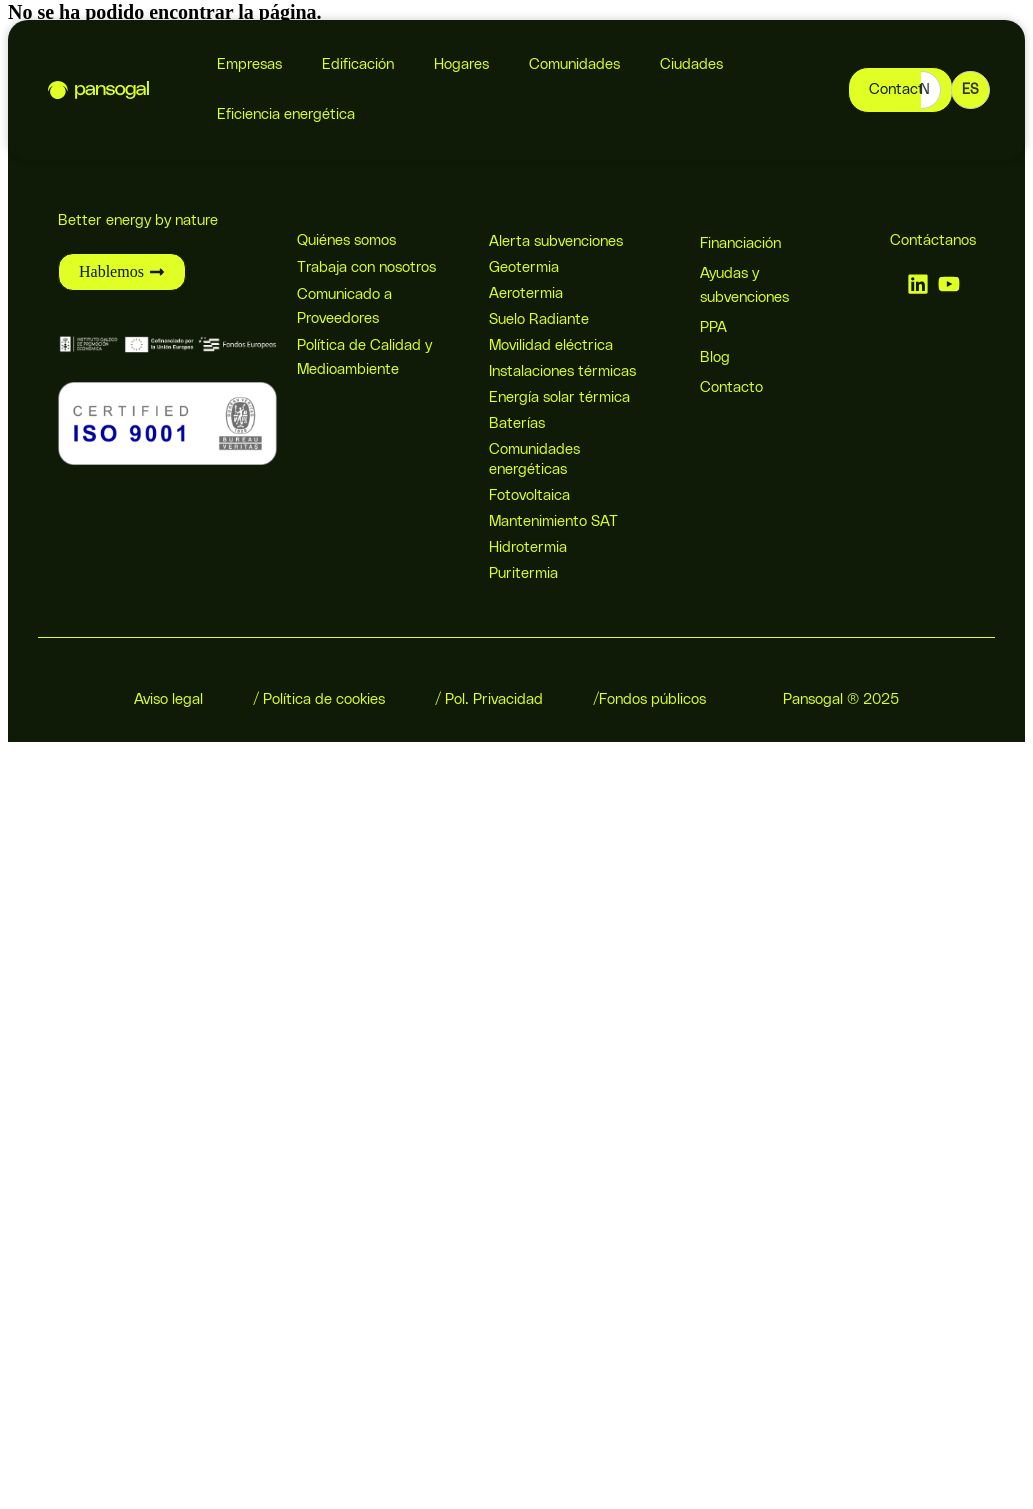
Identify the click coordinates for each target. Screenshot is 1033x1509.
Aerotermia (526, 293)
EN (921, 90)
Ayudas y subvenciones (744, 285)
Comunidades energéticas (534, 459)
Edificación (358, 64)
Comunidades (574, 64)
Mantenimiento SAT (553, 521)
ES (970, 90)
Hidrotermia (528, 547)
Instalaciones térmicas (562, 371)
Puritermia (523, 573)
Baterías (517, 423)
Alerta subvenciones (556, 241)
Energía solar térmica (559, 397)
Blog (715, 357)
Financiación (740, 243)
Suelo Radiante (539, 319)
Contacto (731, 387)
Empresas (249, 64)
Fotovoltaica (529, 495)
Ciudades (691, 64)
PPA (713, 327)
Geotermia (524, 267)
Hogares (461, 64)
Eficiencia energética (286, 114)
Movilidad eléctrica (551, 345)
